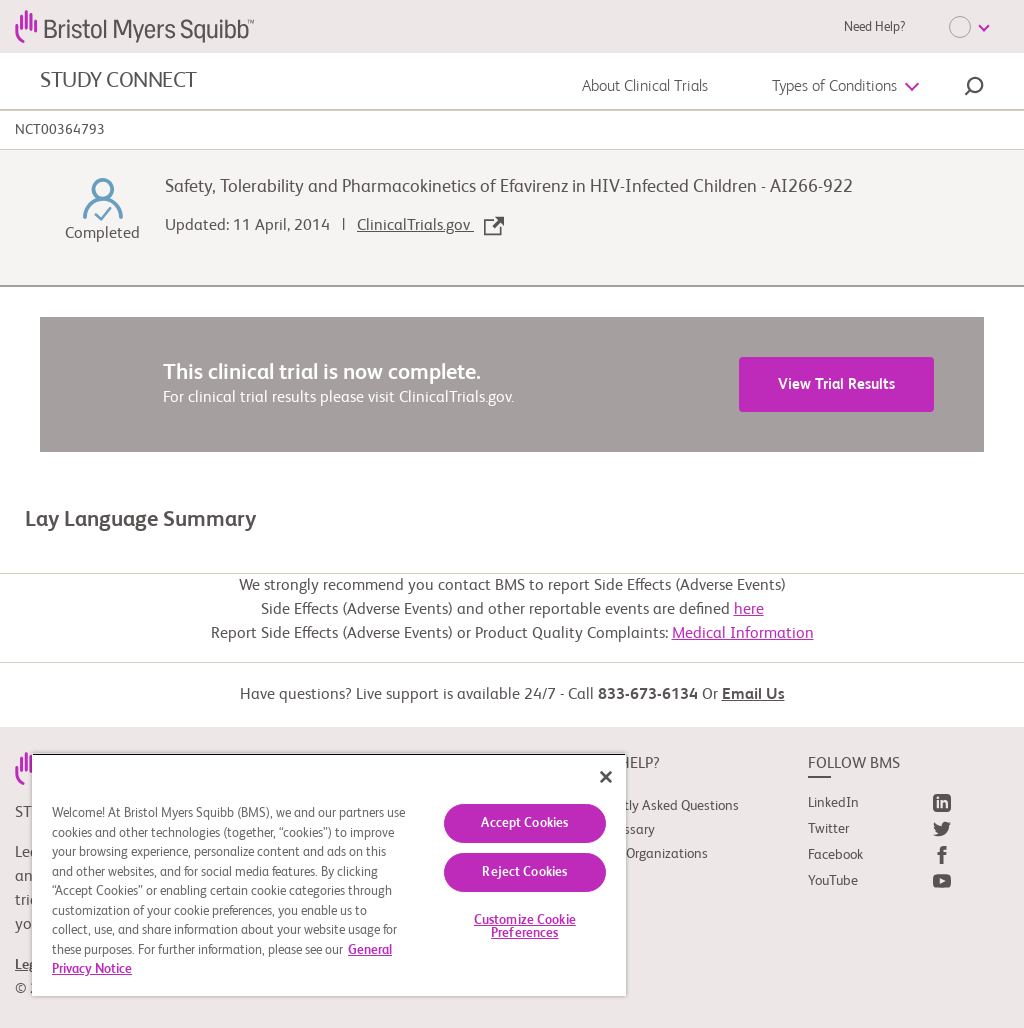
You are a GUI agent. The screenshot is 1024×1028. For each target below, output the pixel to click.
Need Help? (874, 27)
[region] (329, 874)
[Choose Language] (969, 27)
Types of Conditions (834, 87)
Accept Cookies (524, 823)
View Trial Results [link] (836, 384)
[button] (974, 89)
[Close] (606, 777)
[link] (879, 807)
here (749, 610)
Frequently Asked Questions (658, 806)
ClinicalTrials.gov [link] (430, 226)
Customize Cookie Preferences (525, 927)
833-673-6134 (648, 695)
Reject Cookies (524, 872)
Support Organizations (642, 854)
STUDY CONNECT (118, 81)
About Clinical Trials (645, 87)
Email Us (753, 695)
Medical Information (743, 634)
